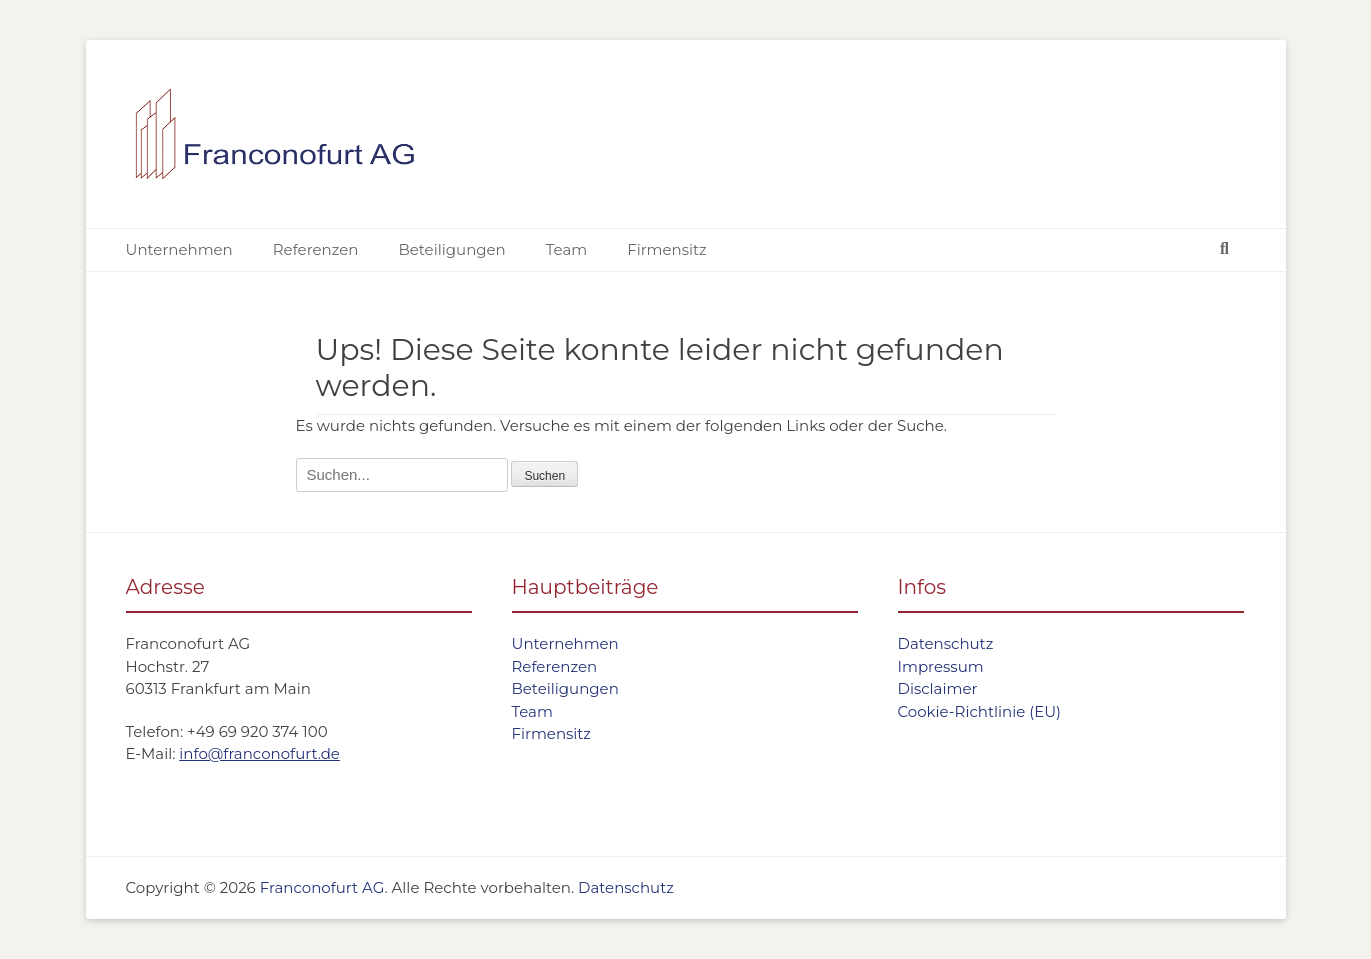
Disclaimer (938, 688)
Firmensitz (667, 249)
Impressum (941, 666)
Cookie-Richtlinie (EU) (980, 711)
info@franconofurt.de (259, 753)
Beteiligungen (451, 249)
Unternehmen (179, 249)
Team (566, 249)
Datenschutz (946, 643)
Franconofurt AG (322, 887)
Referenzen (316, 249)
